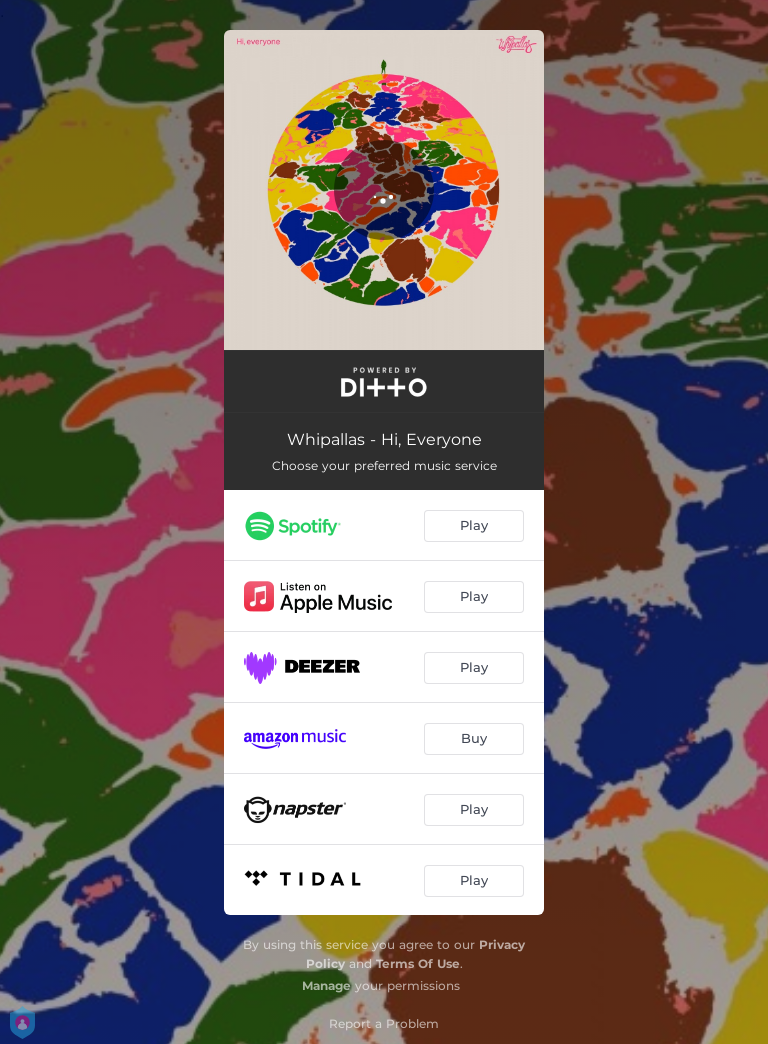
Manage (326, 985)
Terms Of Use (418, 963)
